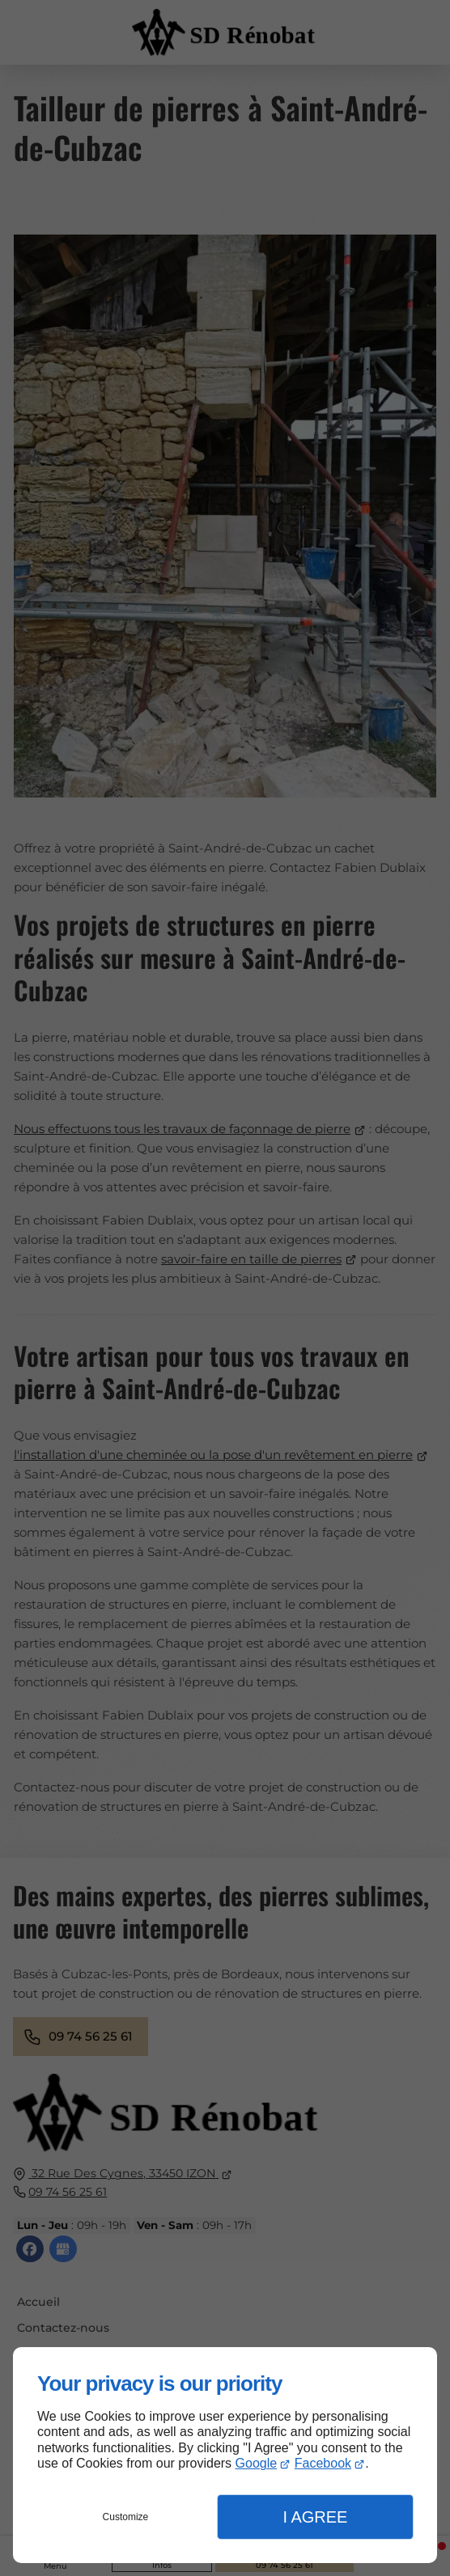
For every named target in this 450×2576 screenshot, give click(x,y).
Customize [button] (126, 2517)
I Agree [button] (314, 2517)
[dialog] (225, 2455)
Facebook (323, 2463)
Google (257, 2463)
